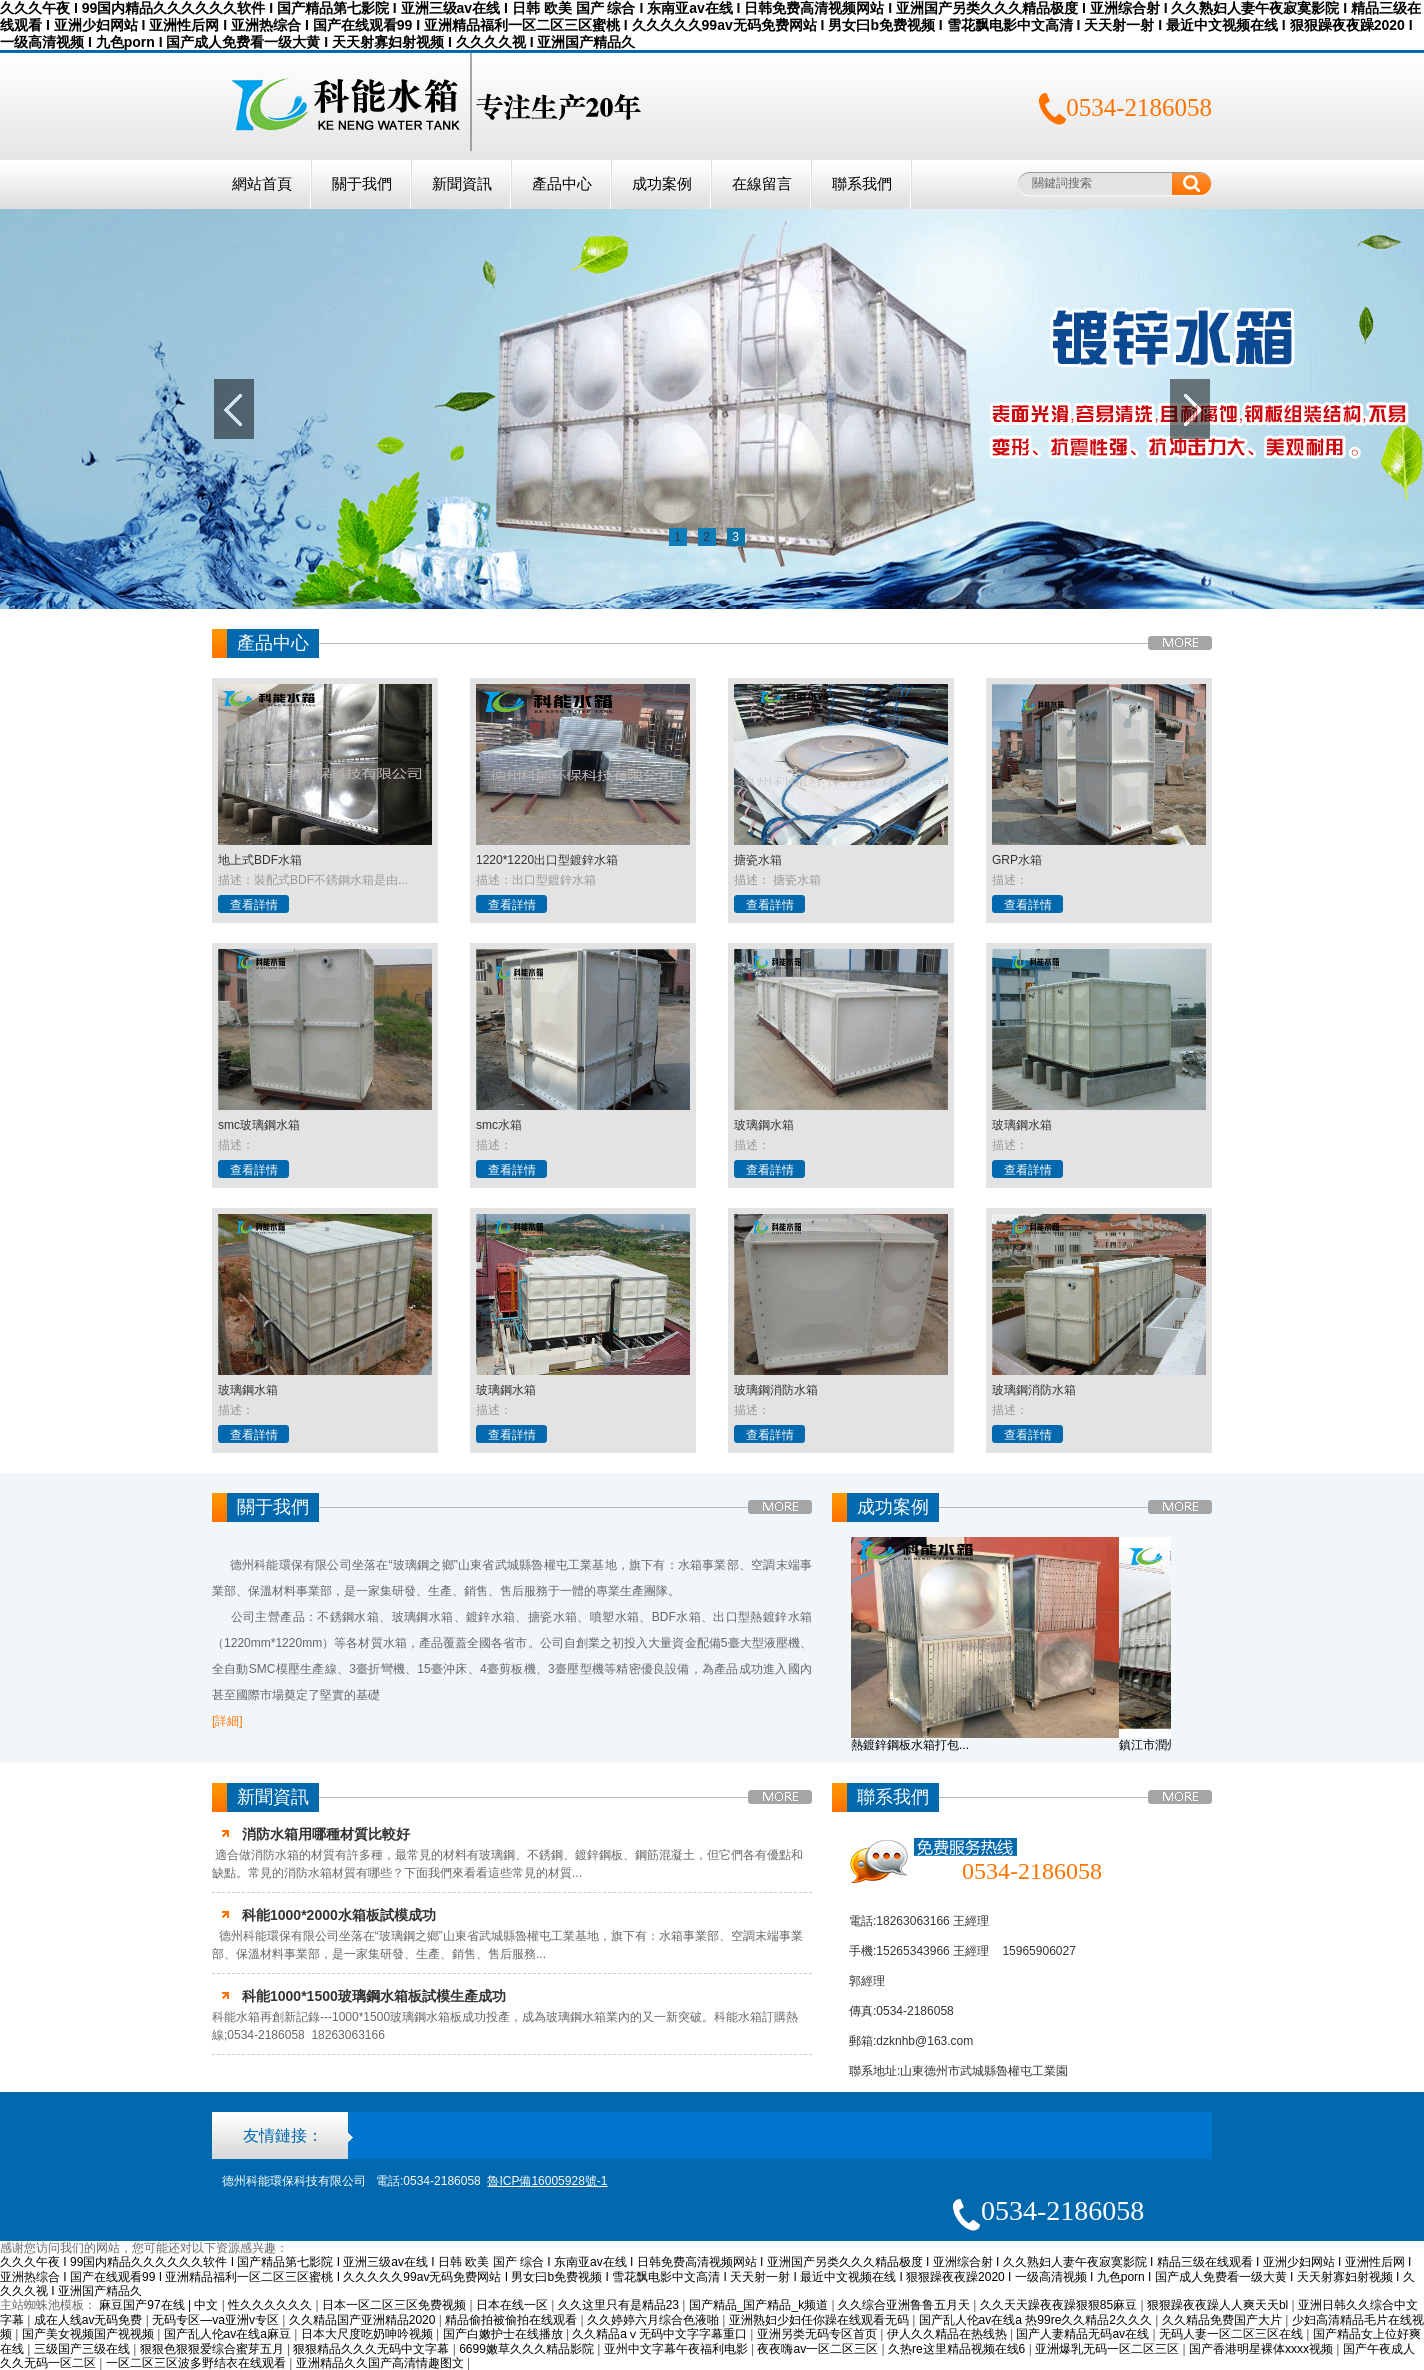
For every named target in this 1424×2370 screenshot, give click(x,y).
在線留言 (762, 184)
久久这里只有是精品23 (620, 2305)
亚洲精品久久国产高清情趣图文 (381, 2363)
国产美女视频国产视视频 (89, 2334)
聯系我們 (862, 184)
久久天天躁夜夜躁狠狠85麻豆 (1060, 2305)
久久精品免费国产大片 (1223, 2320)
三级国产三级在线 (83, 2349)
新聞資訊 (462, 184)
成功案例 (662, 184)
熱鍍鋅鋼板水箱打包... (910, 1745)
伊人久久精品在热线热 (948, 2334)
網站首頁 (262, 184)
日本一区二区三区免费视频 (395, 2305)
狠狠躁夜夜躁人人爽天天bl (1219, 2305)
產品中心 (562, 184)
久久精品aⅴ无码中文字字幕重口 (661, 2334)
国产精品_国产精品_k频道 (760, 2305)
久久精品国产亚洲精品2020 (364, 2320)
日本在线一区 (513, 2305)
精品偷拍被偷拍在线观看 (512, 2320)
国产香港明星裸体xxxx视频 (1262, 2349)
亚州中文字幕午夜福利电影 (677, 2349)
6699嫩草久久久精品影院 (528, 2349)
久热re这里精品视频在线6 (958, 2349)
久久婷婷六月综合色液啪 (654, 2320)
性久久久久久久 (271, 2305)
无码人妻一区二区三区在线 (1232, 2334)
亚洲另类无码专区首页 (818, 2334)
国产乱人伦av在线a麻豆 (229, 2334)
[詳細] (227, 1721)
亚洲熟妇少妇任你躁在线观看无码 (820, 2320)
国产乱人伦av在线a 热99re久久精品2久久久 (1037, 2320)
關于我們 (362, 184)
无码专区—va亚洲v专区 (217, 2320)
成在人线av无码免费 (90, 2320)
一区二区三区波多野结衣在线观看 (197, 2363)
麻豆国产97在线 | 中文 (160, 2305)
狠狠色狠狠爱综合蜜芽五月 (213, 2349)
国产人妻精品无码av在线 (1084, 2334)
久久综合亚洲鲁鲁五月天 (905, 2305)
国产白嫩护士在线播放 (504, 2334)
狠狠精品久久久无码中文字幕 (372, 2349)
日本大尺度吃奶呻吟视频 (368, 2334)
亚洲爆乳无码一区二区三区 (1108, 2349)
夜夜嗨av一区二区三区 (819, 2349)
